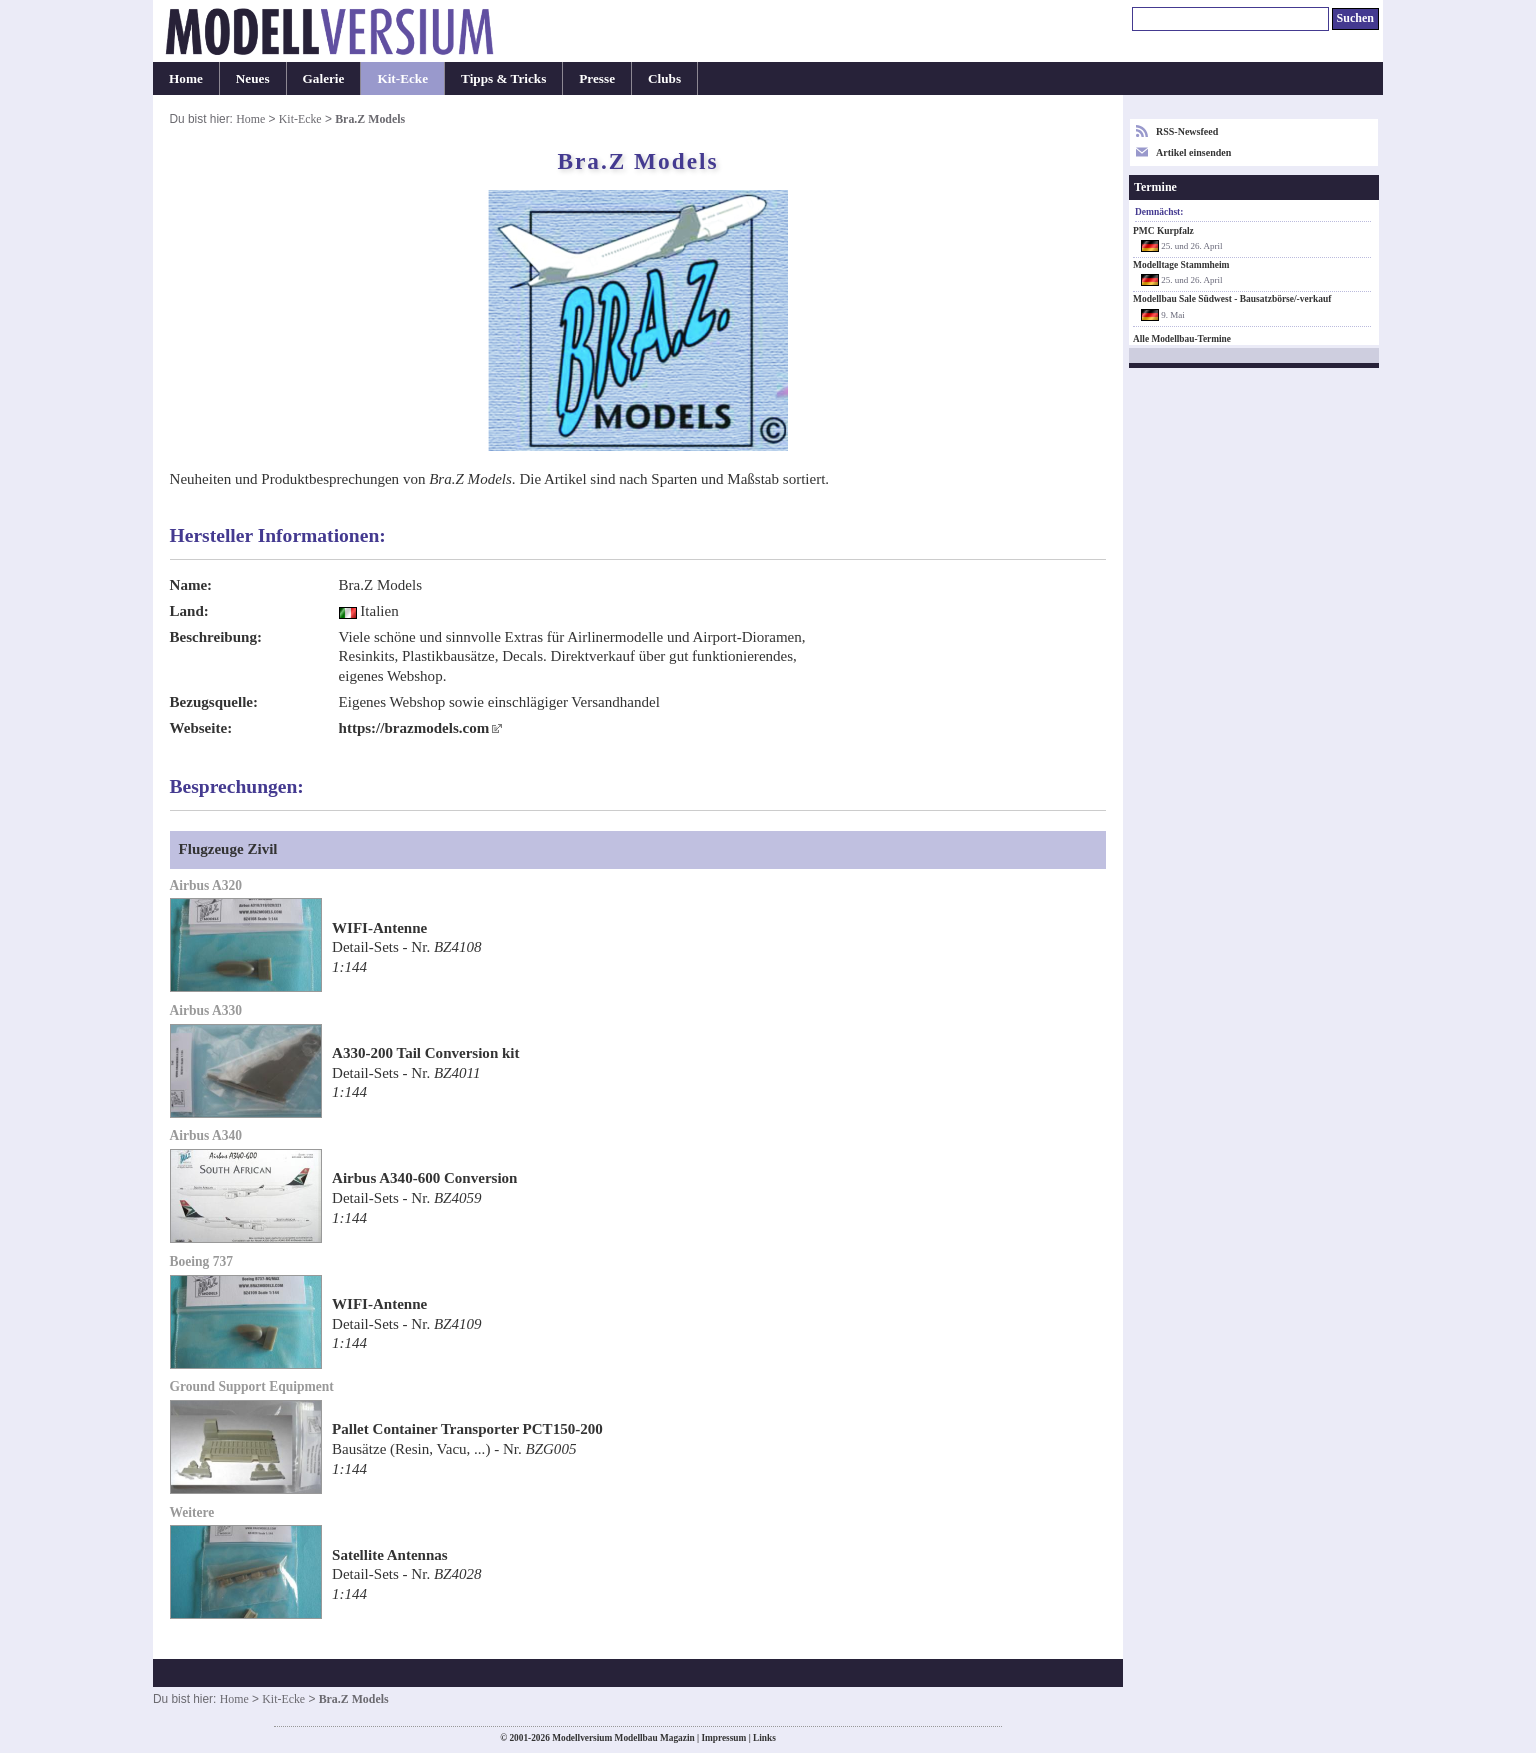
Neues (253, 78)
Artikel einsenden (1193, 152)
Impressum (723, 1738)
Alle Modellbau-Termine (1182, 339)
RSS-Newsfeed (1187, 131)
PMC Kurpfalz (1163, 231)
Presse (597, 78)
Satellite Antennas (390, 1555)
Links (764, 1738)
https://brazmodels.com (414, 728)
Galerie (324, 78)
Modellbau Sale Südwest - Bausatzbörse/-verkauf (1232, 299)
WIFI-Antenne (379, 928)
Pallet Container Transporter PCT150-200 (467, 1429)
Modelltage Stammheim (1181, 265)
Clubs (664, 78)
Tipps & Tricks (503, 78)
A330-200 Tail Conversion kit (426, 1053)
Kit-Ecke (402, 78)
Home (186, 78)
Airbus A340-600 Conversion (424, 1178)
